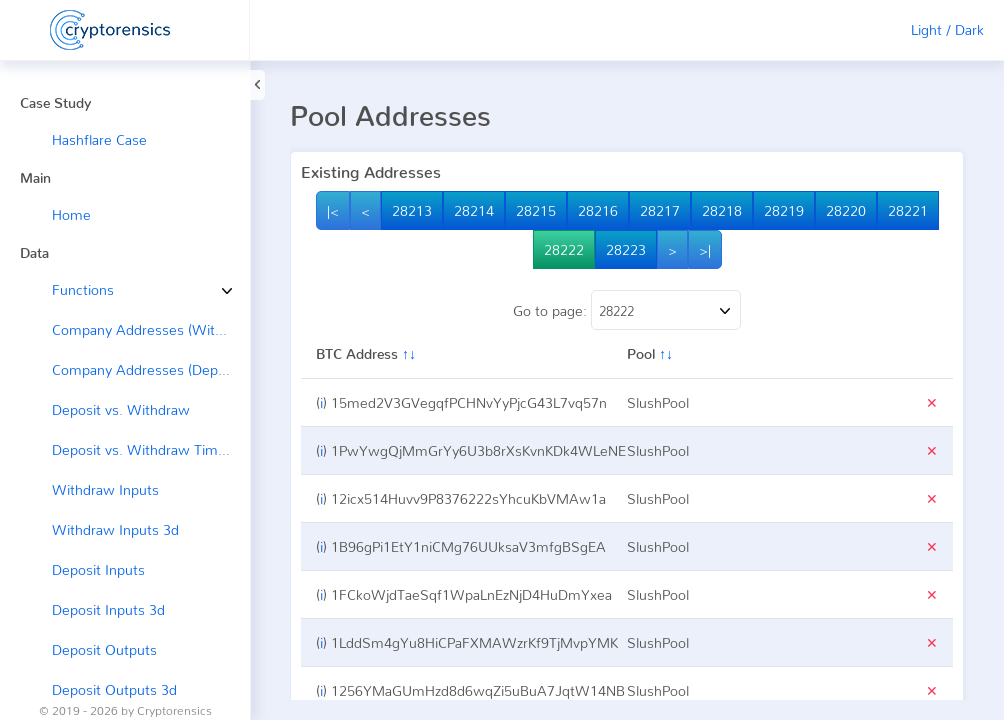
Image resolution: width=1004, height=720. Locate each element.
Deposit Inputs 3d (108, 609)
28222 (564, 249)
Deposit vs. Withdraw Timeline (150, 449)
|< (333, 210)
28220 (846, 210)
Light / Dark (947, 29)
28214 (474, 210)
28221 (908, 210)
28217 (660, 210)
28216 (598, 210)
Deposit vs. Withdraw (121, 409)
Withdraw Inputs (105, 489)
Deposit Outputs (104, 649)
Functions (68, 289)
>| (705, 249)
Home (71, 214)
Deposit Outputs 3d (114, 689)
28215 (536, 210)
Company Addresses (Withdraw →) (151, 329)
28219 (784, 210)
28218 (722, 210)
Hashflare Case (99, 139)
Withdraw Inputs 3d (115, 529)
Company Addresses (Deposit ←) (151, 369)
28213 (412, 210)
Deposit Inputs (98, 569)
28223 (626, 249)
